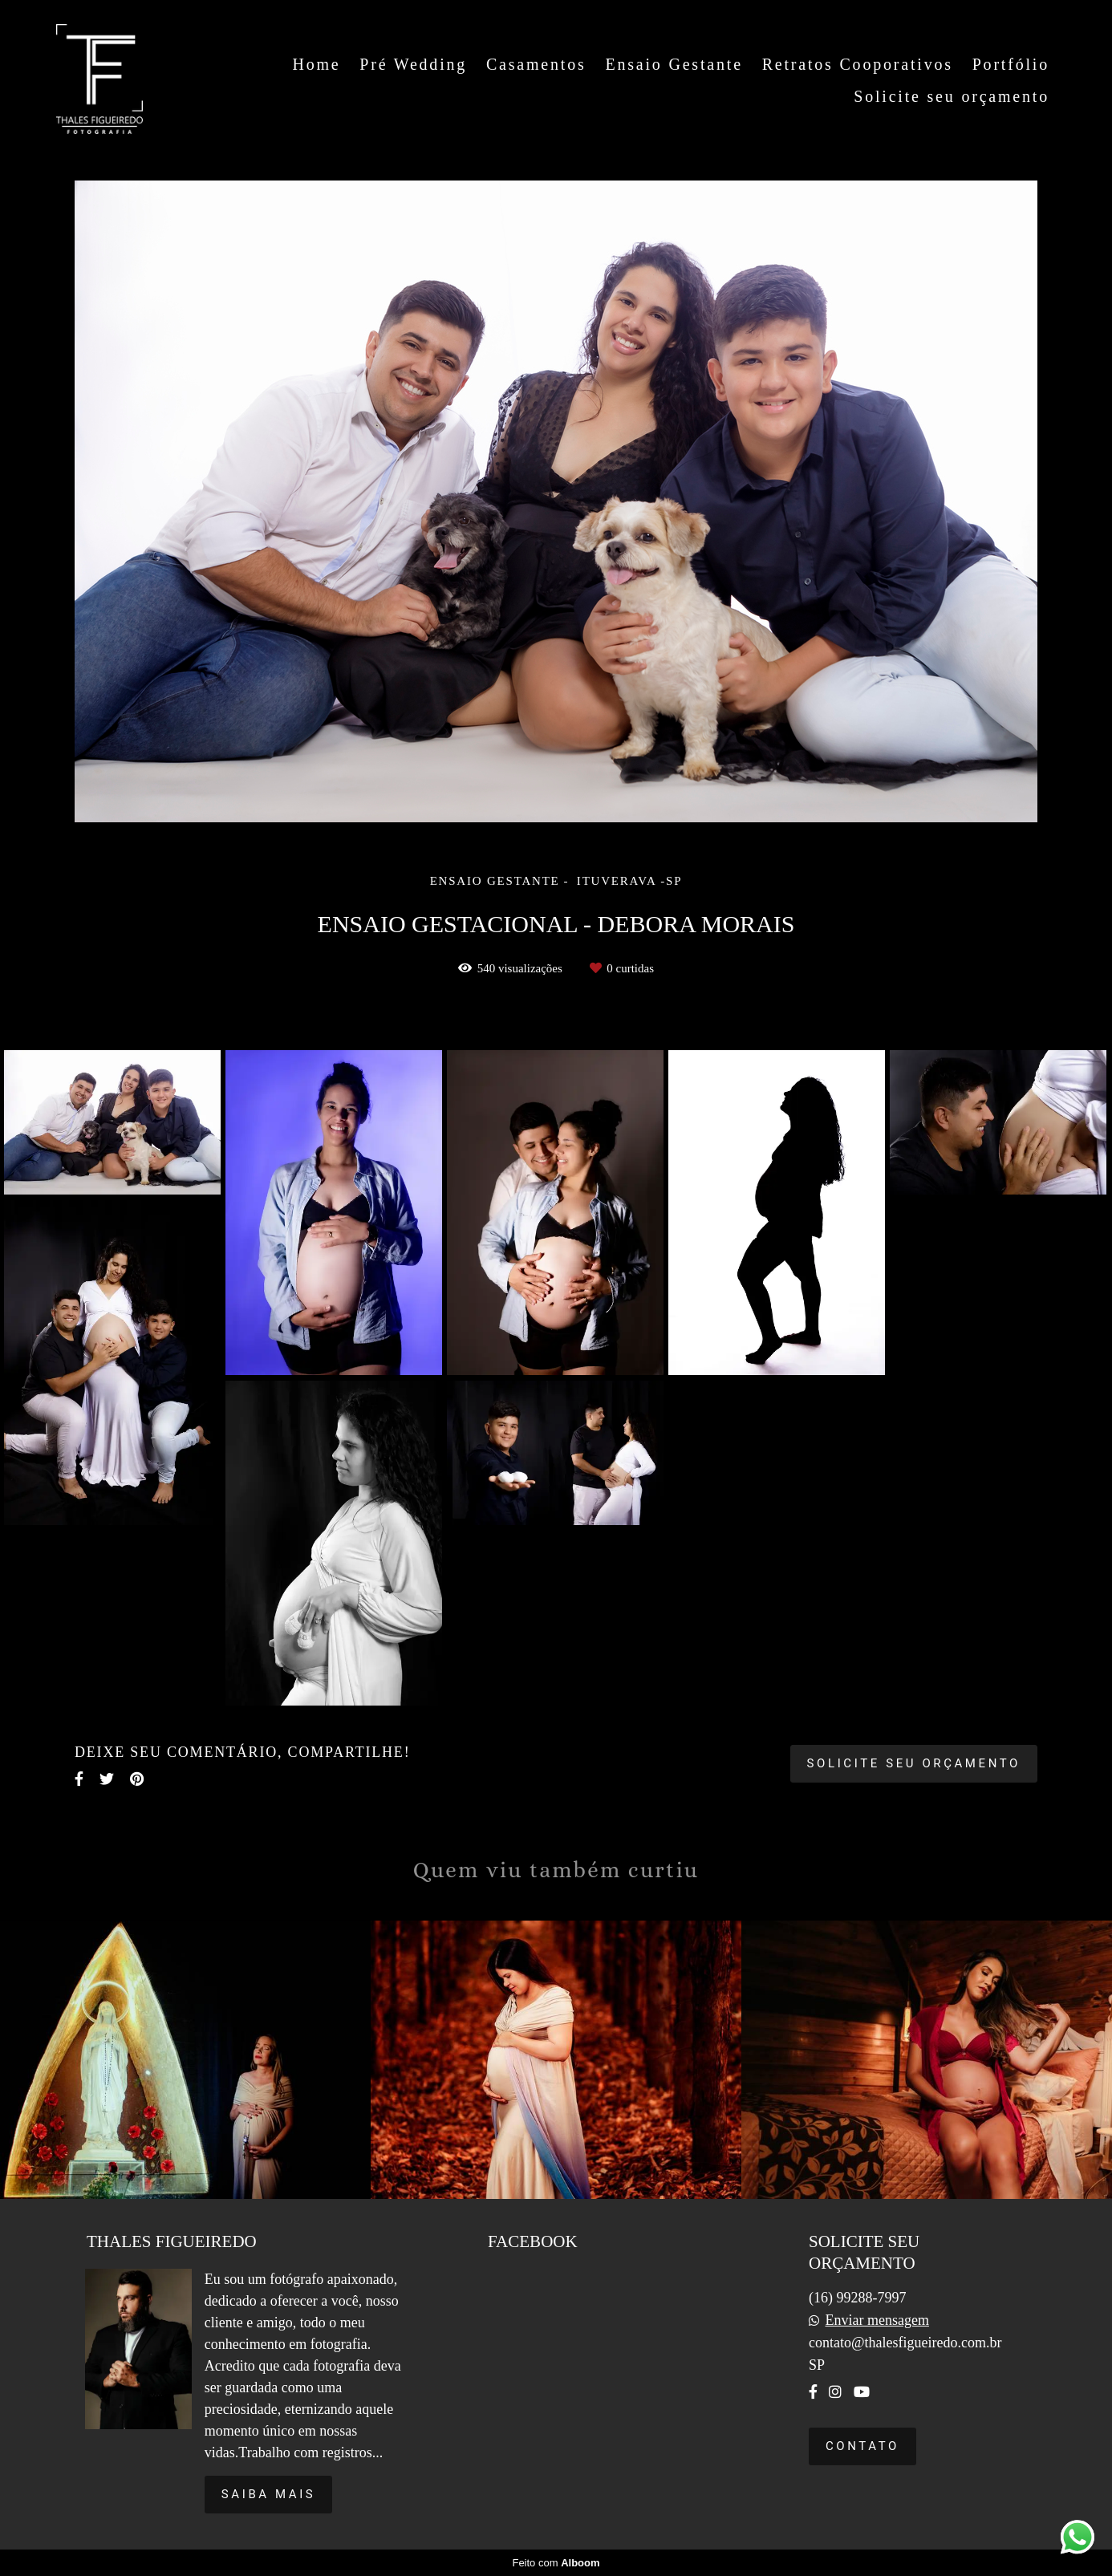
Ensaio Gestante (673, 64)
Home (316, 64)
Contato (862, 2446)
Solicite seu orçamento (951, 96)
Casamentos (536, 64)
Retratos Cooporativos (857, 64)
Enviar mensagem (876, 2320)
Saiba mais (268, 2494)
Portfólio (1010, 64)
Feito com (555, 2563)
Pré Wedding (413, 64)
